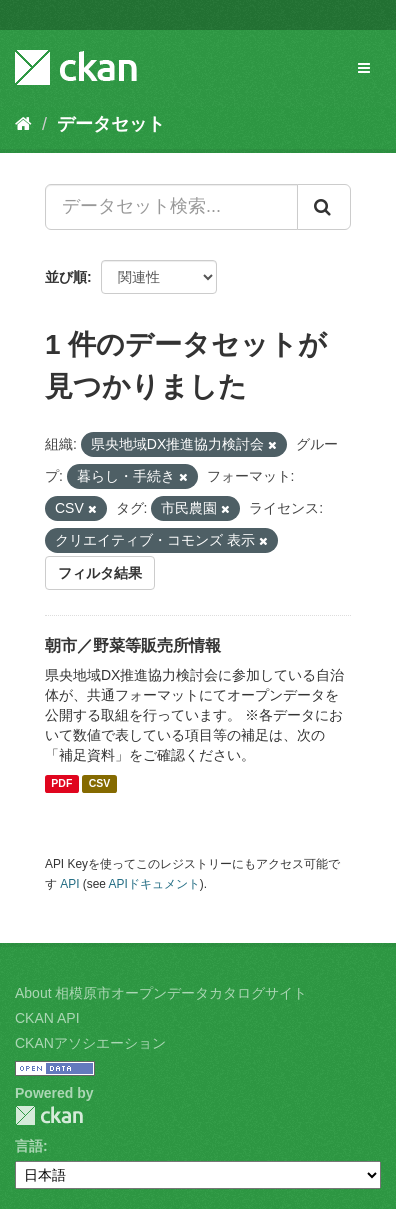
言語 (29, 1146)
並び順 (66, 277)
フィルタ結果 (100, 573)
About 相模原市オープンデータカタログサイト (161, 993)
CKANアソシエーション (90, 1043)
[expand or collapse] (364, 68)
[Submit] (324, 207)
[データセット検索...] (171, 207)
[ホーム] (23, 124)
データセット (111, 124)
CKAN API (47, 1018)
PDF (61, 784)
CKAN (49, 1115)
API (69, 884)
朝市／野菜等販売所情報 (133, 645)
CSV (100, 784)
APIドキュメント (154, 884)
